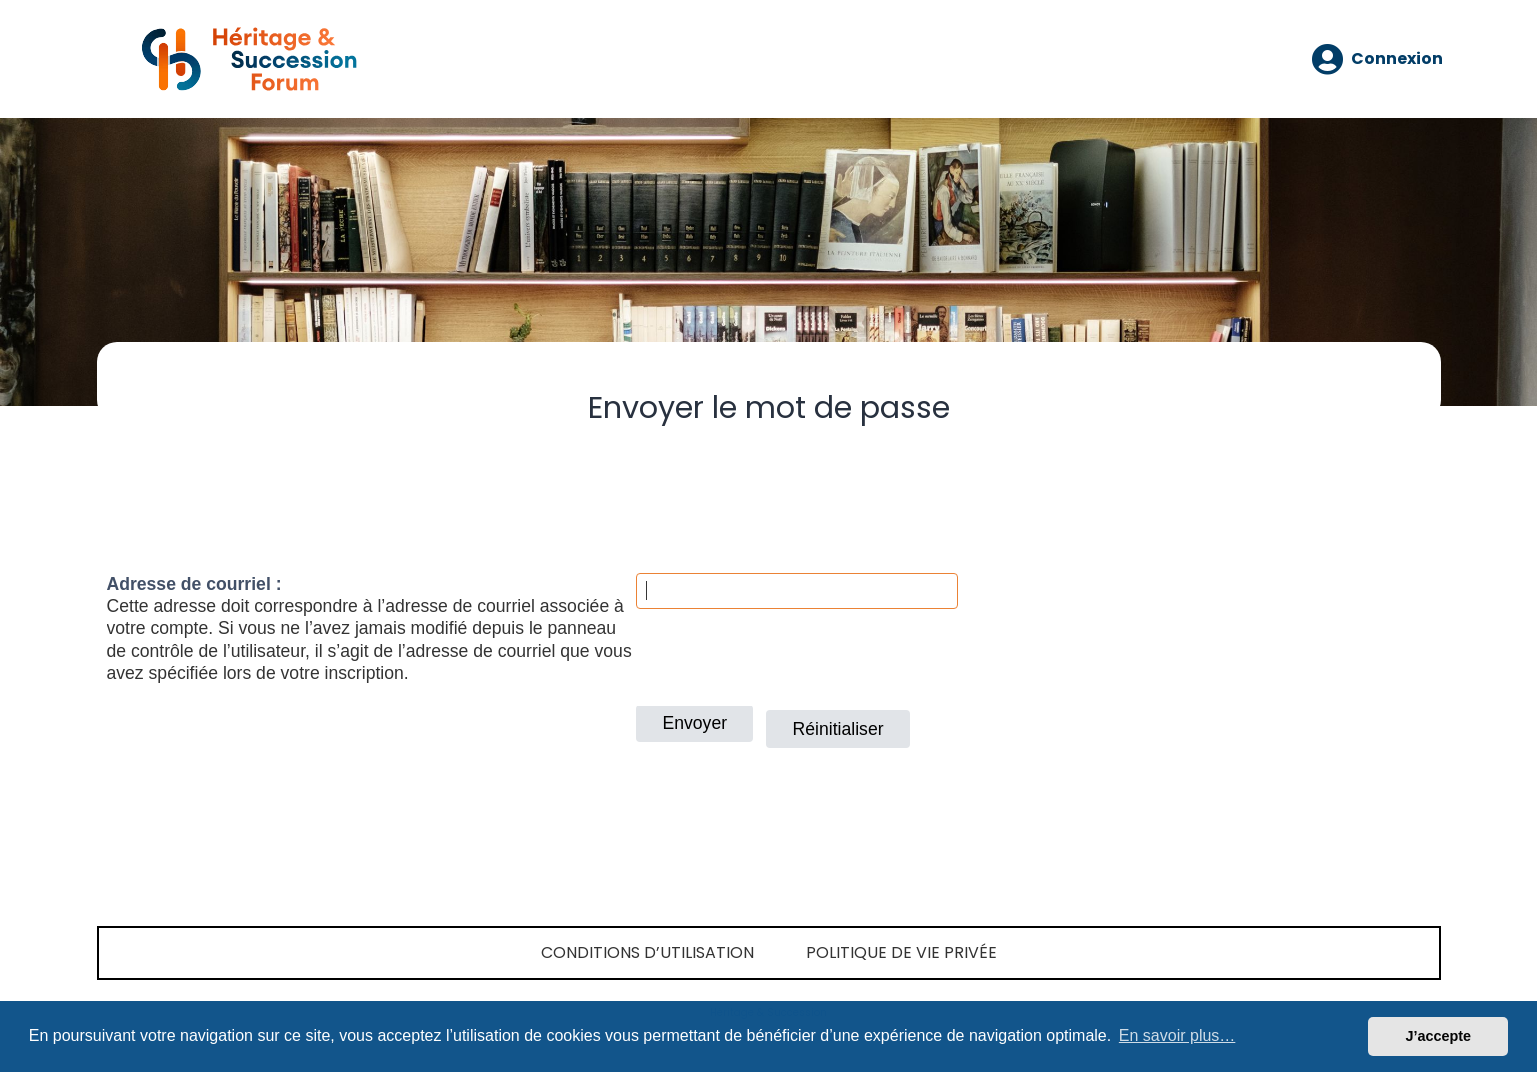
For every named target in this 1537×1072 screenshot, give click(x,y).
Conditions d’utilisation (647, 952)
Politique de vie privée (901, 952)
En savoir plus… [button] (1177, 1035)
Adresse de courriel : (194, 584)
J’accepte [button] (1438, 1036)
